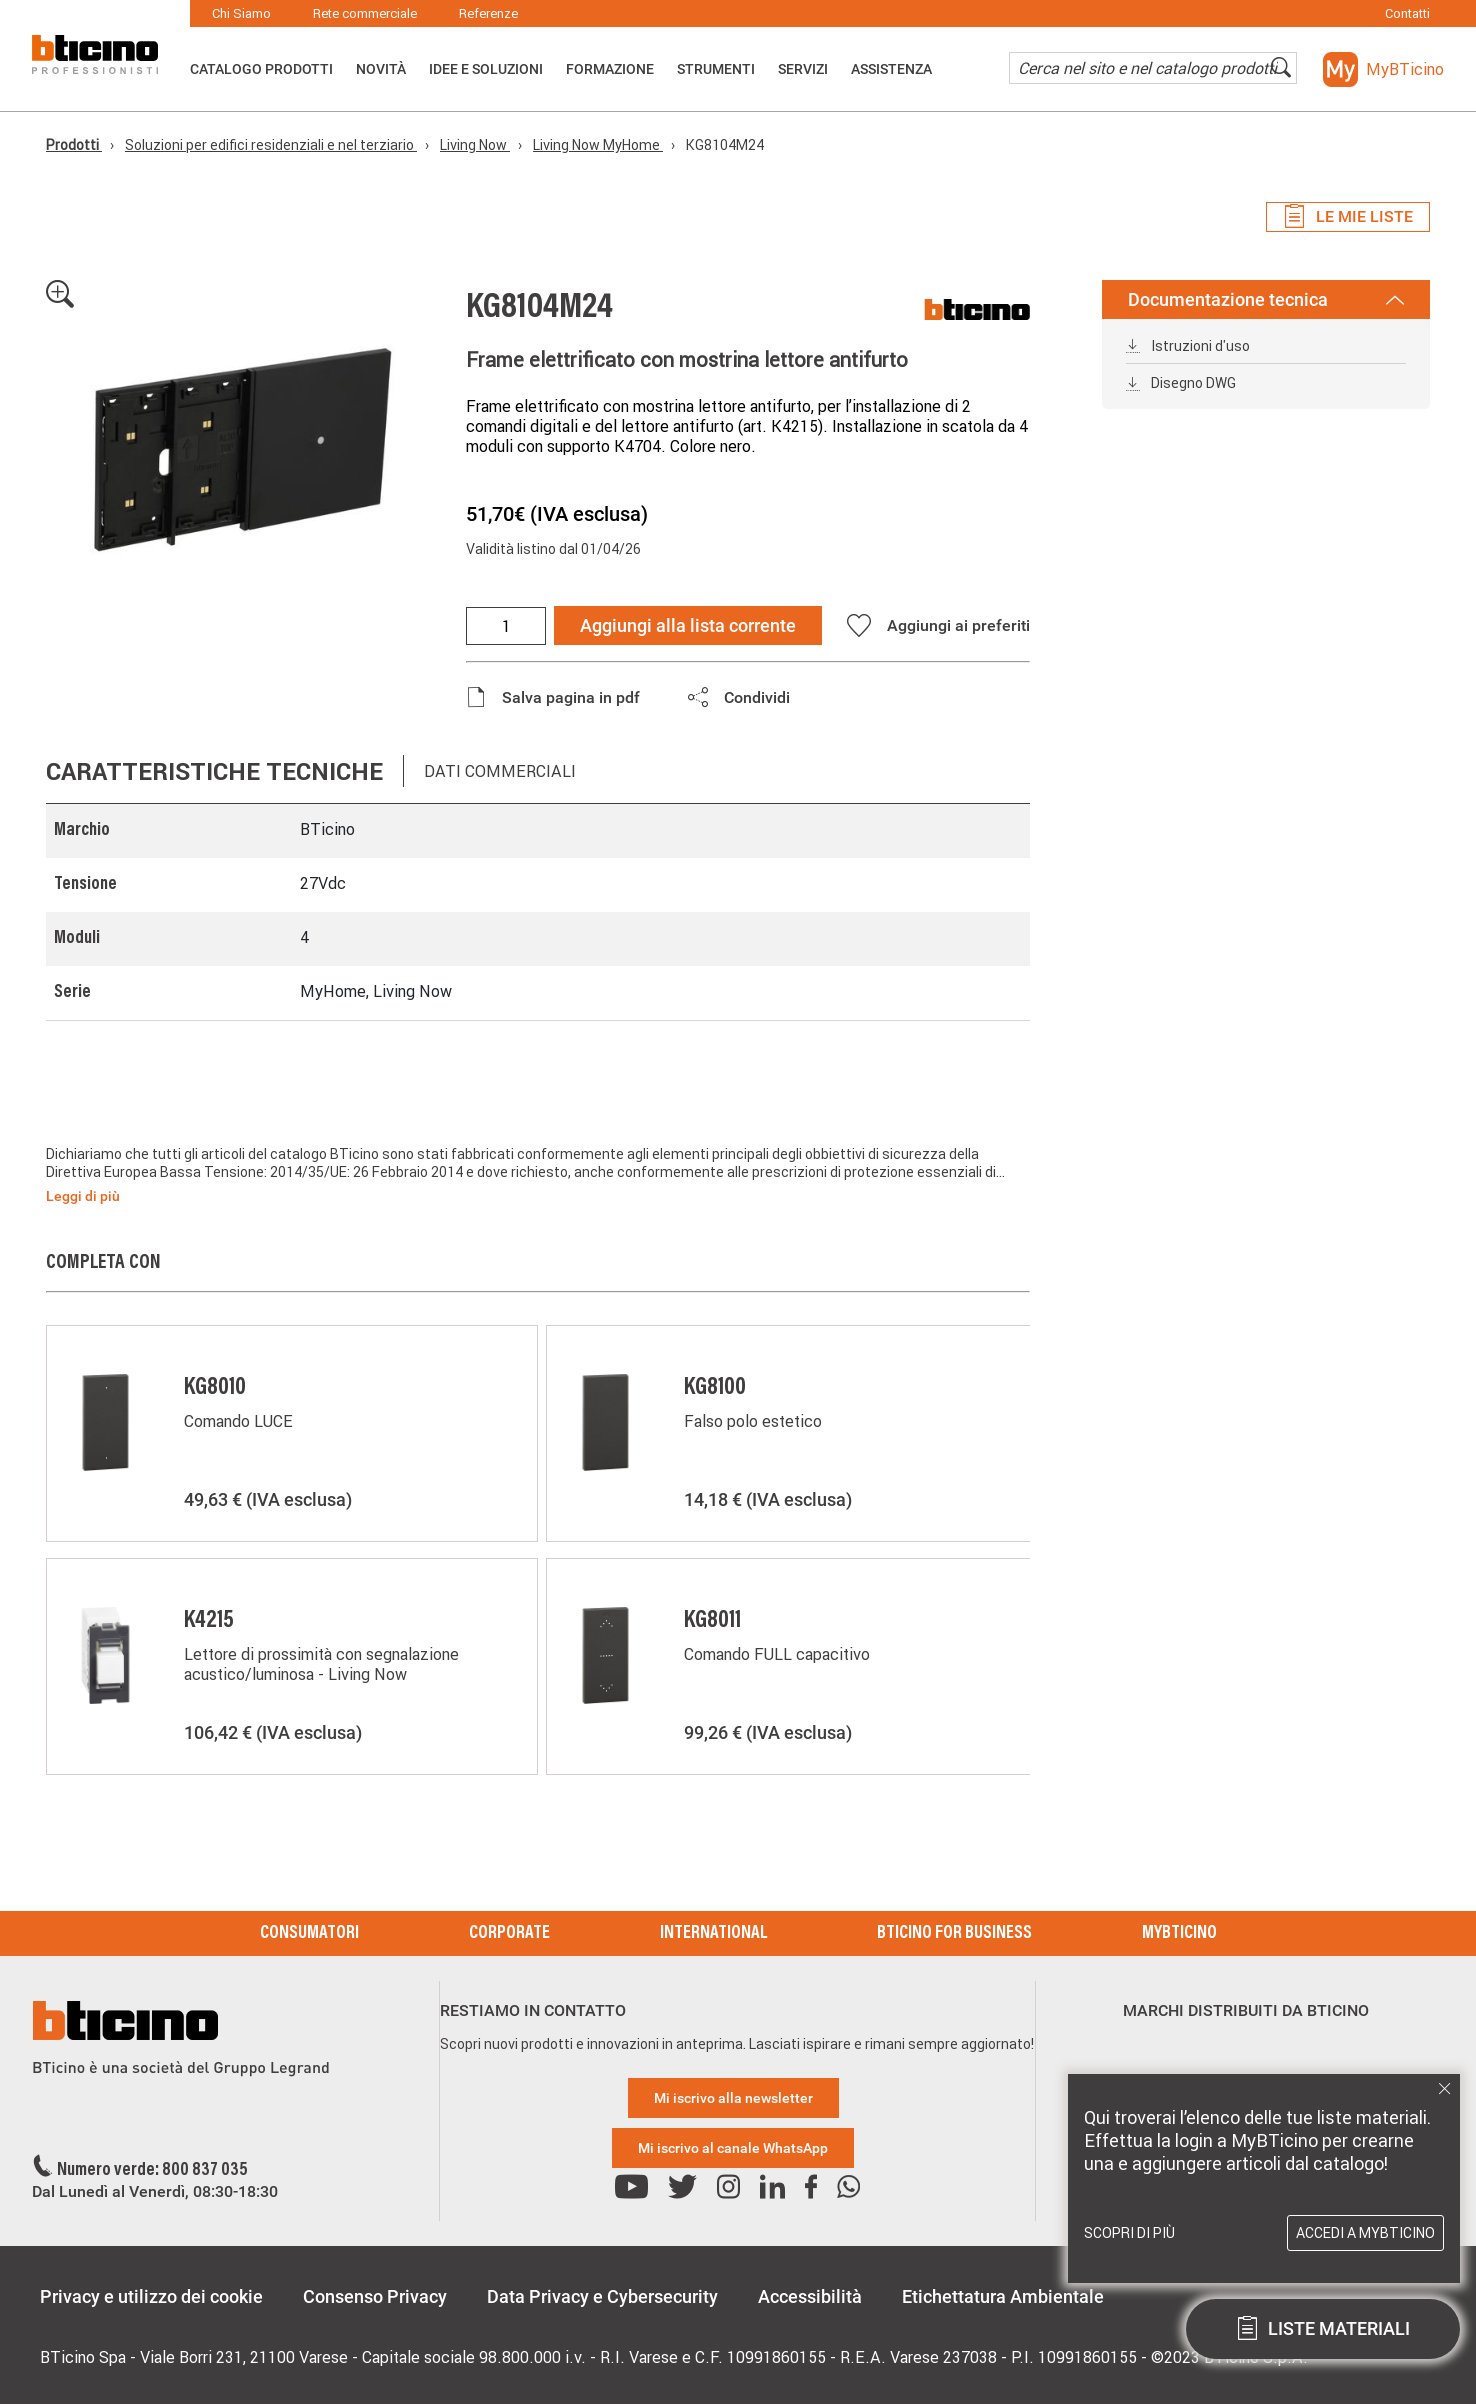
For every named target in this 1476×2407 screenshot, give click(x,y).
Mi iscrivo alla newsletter (733, 2098)
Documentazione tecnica (1266, 299)
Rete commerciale (365, 13)
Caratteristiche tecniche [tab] (214, 771)
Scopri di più (1129, 2233)
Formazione (610, 69)
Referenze (488, 13)
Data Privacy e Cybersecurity (602, 2296)
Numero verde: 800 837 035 (152, 2171)
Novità (381, 69)
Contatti (1407, 13)
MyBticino (1179, 1934)
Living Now (475, 145)
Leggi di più (83, 1196)
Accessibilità (810, 2296)
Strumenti (716, 69)
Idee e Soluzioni (486, 69)
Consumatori (309, 1934)
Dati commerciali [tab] (500, 771)
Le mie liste (1348, 217)
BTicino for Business (954, 1934)
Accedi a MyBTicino (1365, 2233)
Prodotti (74, 145)
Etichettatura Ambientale (1003, 2296)
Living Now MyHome (598, 145)
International (713, 1934)
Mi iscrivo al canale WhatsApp (733, 2148)
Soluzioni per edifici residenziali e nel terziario (271, 145)
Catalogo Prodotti (261, 69)
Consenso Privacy (375, 2296)
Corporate (509, 1934)
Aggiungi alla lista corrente (688, 625)
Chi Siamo (241, 13)
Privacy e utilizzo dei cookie (151, 2296)
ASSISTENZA (891, 69)
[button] (1383, 69)
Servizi (803, 69)
